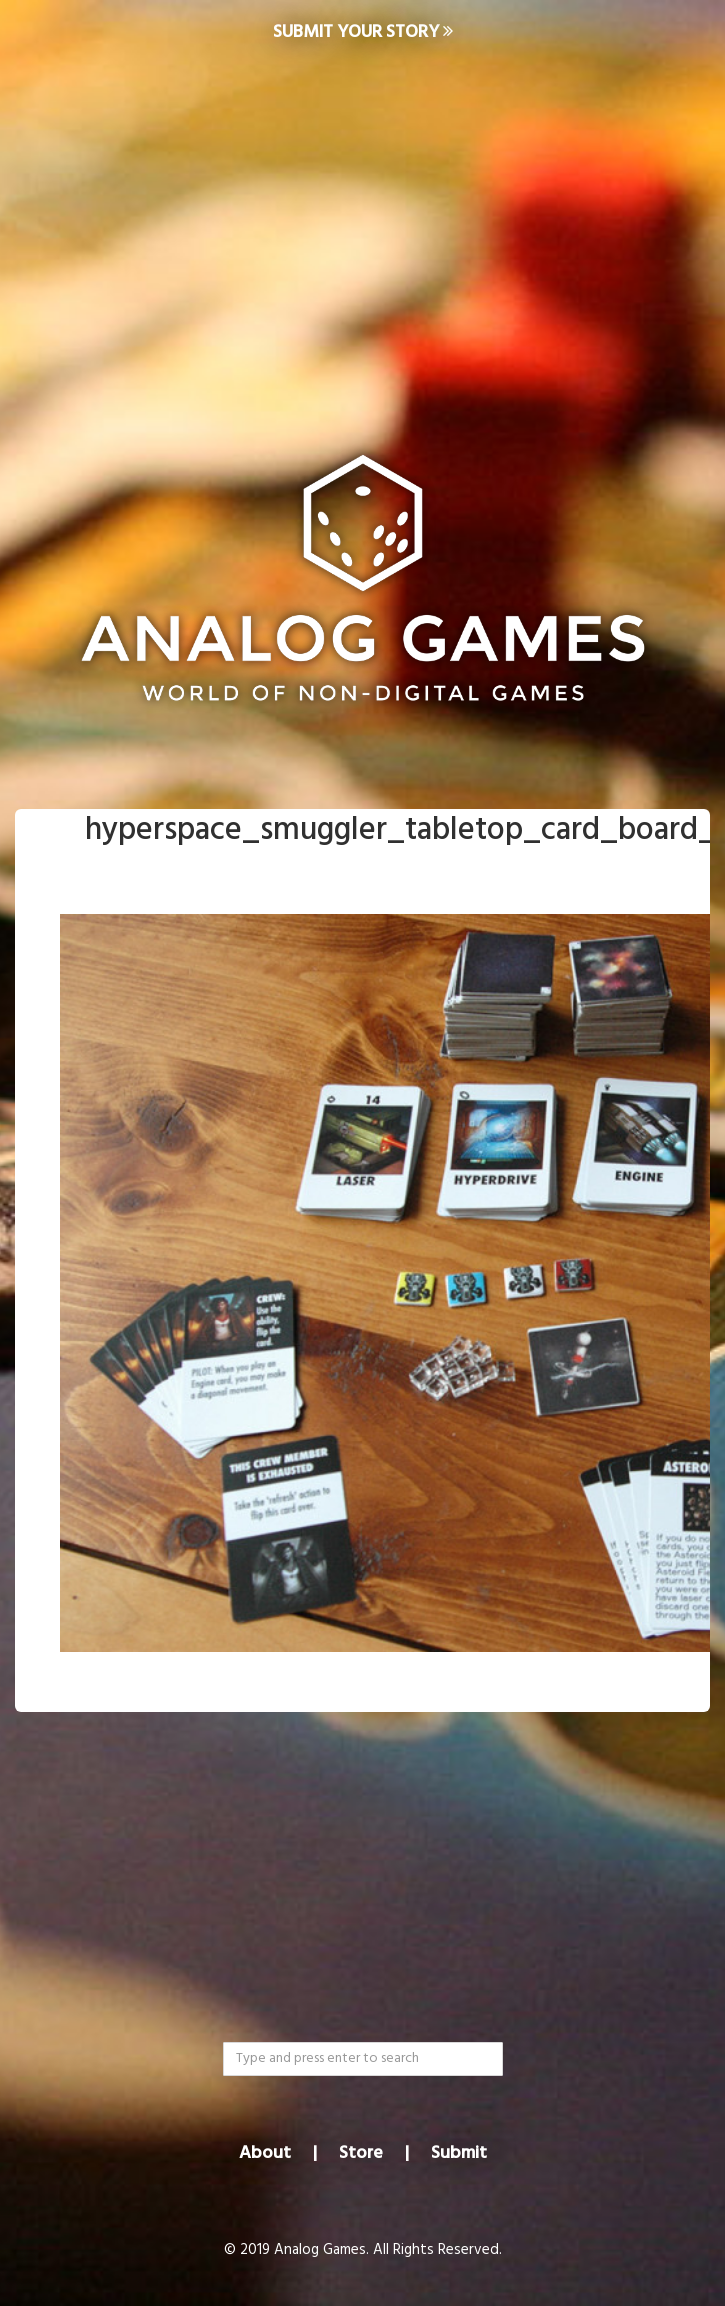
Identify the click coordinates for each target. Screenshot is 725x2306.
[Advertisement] (362, 226)
